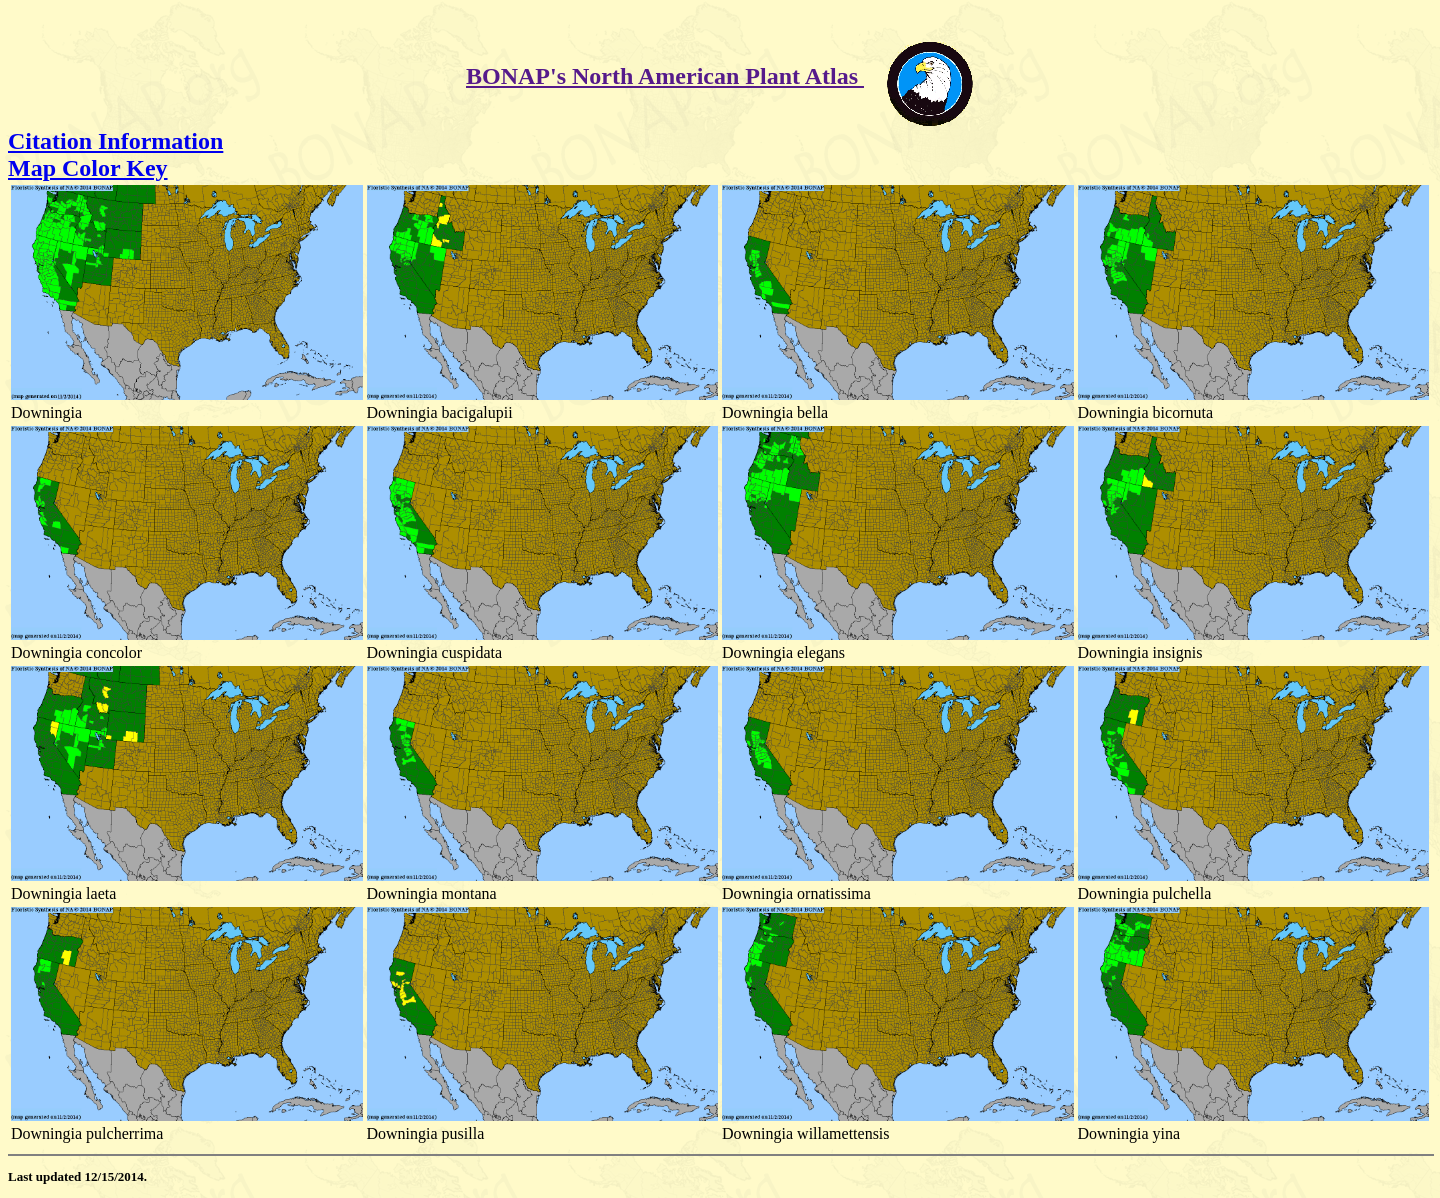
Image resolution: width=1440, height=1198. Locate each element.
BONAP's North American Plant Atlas (665, 76)
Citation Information (115, 141)
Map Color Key (88, 168)
